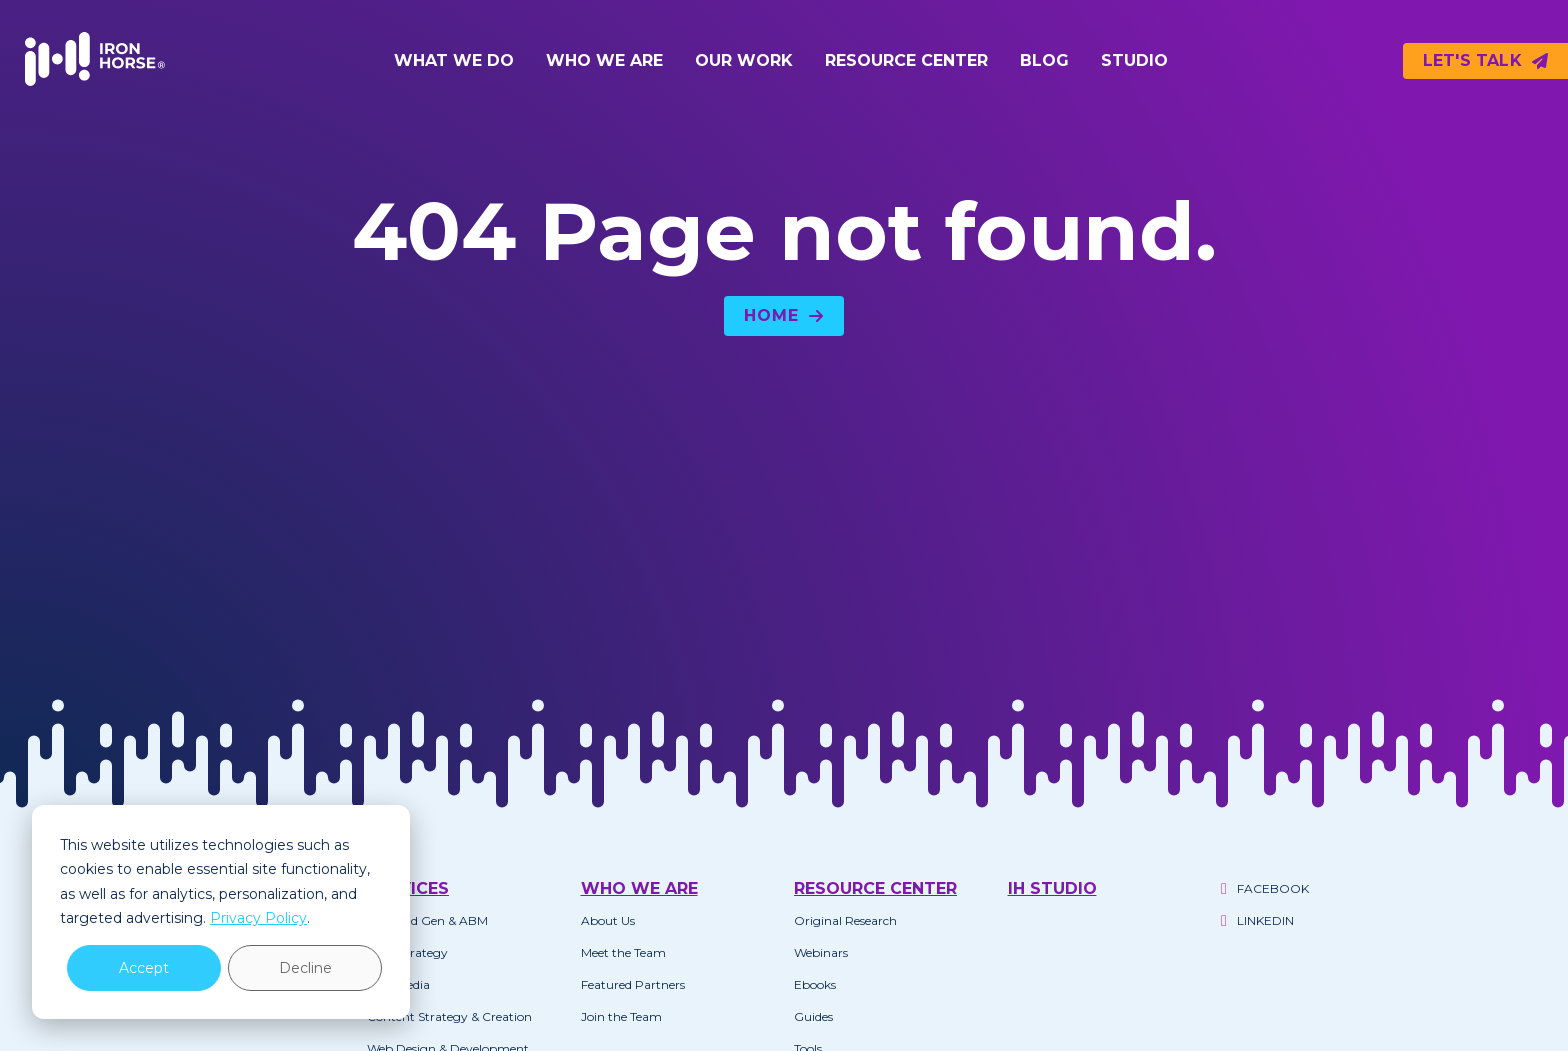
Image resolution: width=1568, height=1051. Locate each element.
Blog (1044, 60)
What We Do (454, 60)
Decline (305, 968)
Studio (1134, 60)
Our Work (744, 60)
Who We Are (604, 60)
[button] (454, 61)
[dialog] (221, 912)
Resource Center (906, 60)
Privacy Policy (258, 918)
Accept (144, 968)
